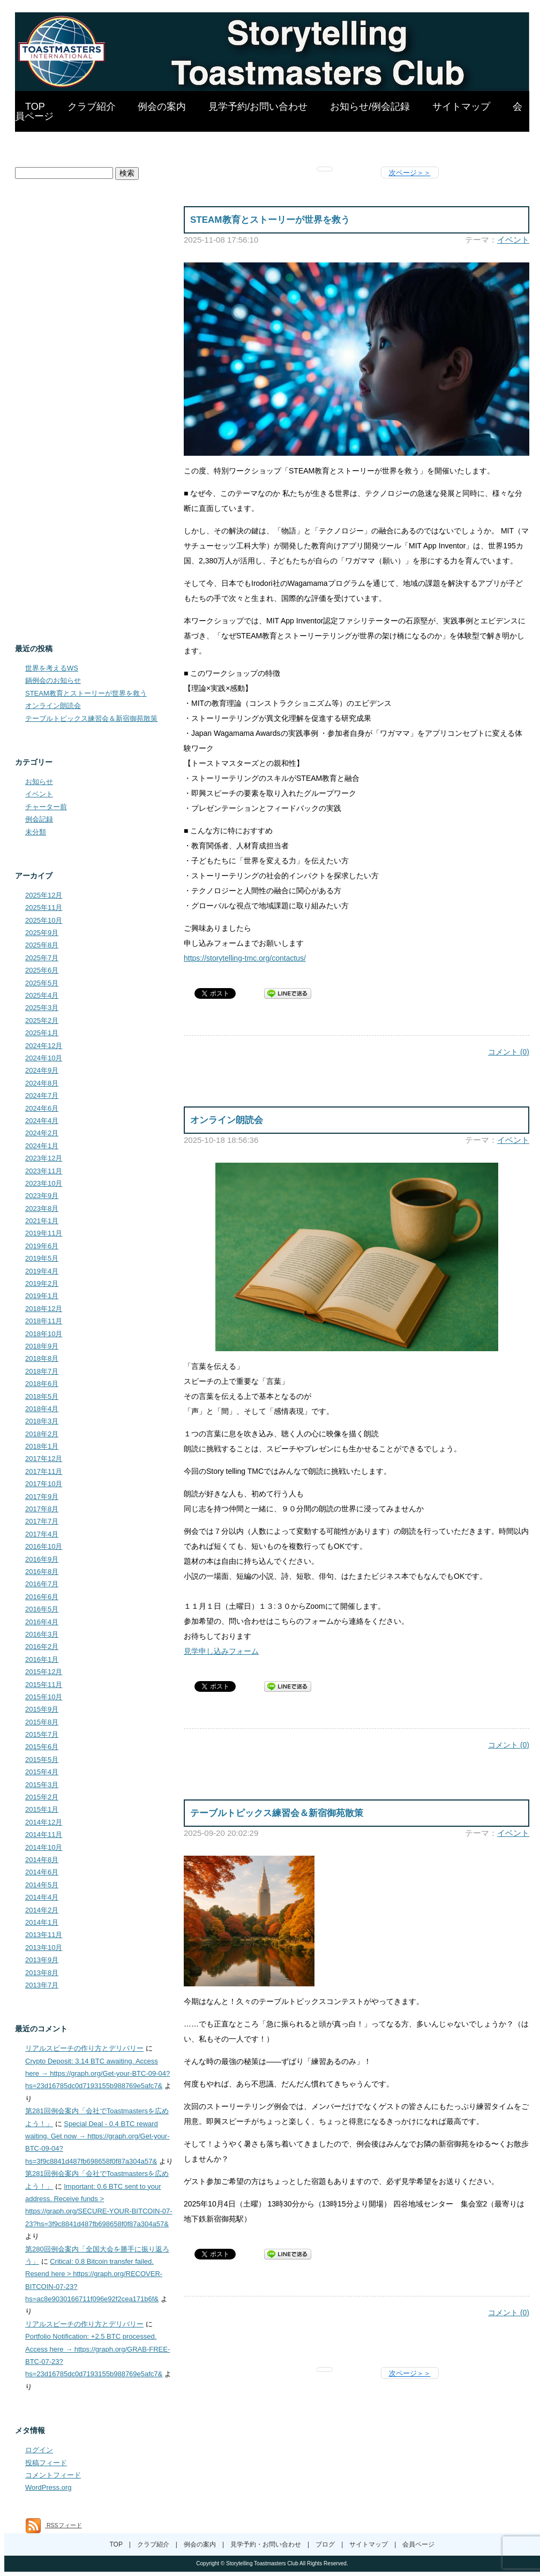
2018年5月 (41, 1396)
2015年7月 (41, 1734)
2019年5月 (41, 1258)
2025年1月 (41, 1033)
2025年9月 (41, 933)
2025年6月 (41, 970)
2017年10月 (43, 1484)
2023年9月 (41, 1196)
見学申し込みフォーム (221, 1651)
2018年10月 (43, 1334)
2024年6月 (41, 1108)
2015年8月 (41, 1722)
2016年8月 (41, 1572)
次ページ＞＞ (410, 173)
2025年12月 (43, 895)
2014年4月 (41, 1897)
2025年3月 (41, 1008)
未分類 (35, 832)
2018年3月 (41, 1421)
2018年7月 (41, 1371)
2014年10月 (43, 1847)
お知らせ (39, 782)
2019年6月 (41, 1246)
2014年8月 (41, 1860)
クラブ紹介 (92, 106)
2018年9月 (41, 1346)
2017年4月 (41, 1534)
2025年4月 (41, 995)
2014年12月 (43, 1822)
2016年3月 (41, 1634)
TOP (35, 106)
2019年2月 (41, 1283)
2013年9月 (41, 1960)
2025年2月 (41, 1020)
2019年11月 (43, 1233)
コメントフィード (53, 2475)
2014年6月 (41, 1872)
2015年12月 (43, 1672)
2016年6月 (41, 1597)
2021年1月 (41, 1221)
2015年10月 (43, 1697)
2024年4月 (41, 1121)
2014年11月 (43, 1835)
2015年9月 (41, 1709)
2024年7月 (41, 1095)
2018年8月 (41, 1358)
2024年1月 (41, 1146)
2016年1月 (41, 1659)
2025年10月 (43, 920)
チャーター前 (46, 807)
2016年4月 (41, 1622)
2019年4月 (41, 1271)
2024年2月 (41, 1133)
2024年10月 (43, 1058)
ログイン (39, 2450)
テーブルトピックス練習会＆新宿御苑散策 (276, 1813)
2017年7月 (41, 1521)
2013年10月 (43, 1948)
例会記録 (39, 819)
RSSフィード (54, 2525)
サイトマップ (461, 106)
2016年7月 (41, 1584)
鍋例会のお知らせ (53, 680)
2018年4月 (41, 1409)
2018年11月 (43, 1321)
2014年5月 (41, 1885)
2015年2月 (41, 1797)
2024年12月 (43, 1046)
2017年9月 (41, 1497)
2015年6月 (41, 1747)
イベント (513, 239)
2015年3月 (41, 1785)
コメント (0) (508, 1052)
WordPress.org (48, 2487)
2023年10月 (43, 1183)
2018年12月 (43, 1309)
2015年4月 (41, 1772)
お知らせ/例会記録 (370, 106)
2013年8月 (41, 1973)
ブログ (325, 2544)
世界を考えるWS (51, 668)
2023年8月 (41, 1208)
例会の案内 (162, 106)
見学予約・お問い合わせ (265, 2544)
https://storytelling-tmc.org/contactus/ (245, 958)
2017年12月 (43, 1459)
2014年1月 (41, 1922)
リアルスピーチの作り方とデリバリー (84, 2048)
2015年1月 (41, 1809)
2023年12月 (43, 1158)
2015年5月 (41, 1760)
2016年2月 (41, 1647)
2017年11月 (43, 1471)
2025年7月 (41, 958)
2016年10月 (43, 1546)
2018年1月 (41, 1446)
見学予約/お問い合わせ (258, 106)
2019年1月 (41, 1296)
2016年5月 (41, 1609)
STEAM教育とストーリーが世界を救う (270, 220)
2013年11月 (43, 1935)
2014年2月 (41, 1910)
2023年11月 (43, 1171)
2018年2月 (41, 1434)
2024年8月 (41, 1083)
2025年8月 (41, 945)
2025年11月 (43, 907)
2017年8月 (41, 1509)
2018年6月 (41, 1384)
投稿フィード (46, 2463)
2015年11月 (43, 1685)
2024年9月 (41, 1070)
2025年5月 (41, 983)
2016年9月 (41, 1559)
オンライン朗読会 (226, 1120)
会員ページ (418, 2544)
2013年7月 (41, 1985)
